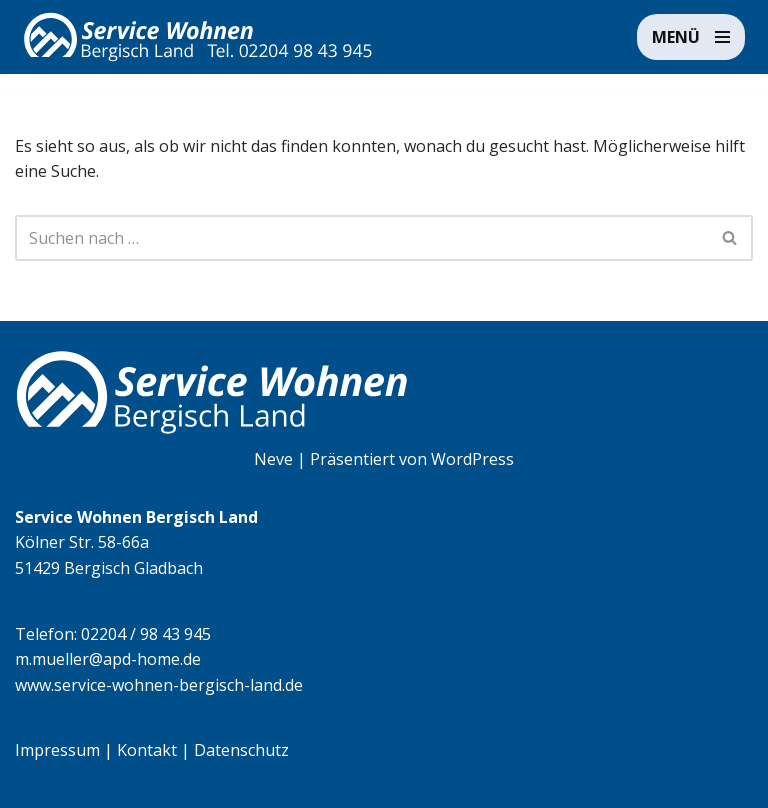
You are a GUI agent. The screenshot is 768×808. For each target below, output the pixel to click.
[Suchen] (361, 238)
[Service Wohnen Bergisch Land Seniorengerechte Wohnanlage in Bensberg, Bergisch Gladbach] (198, 37)
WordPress (472, 459)
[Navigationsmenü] (691, 37)
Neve (273, 459)
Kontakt (147, 750)
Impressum (57, 750)
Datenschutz (241, 750)
